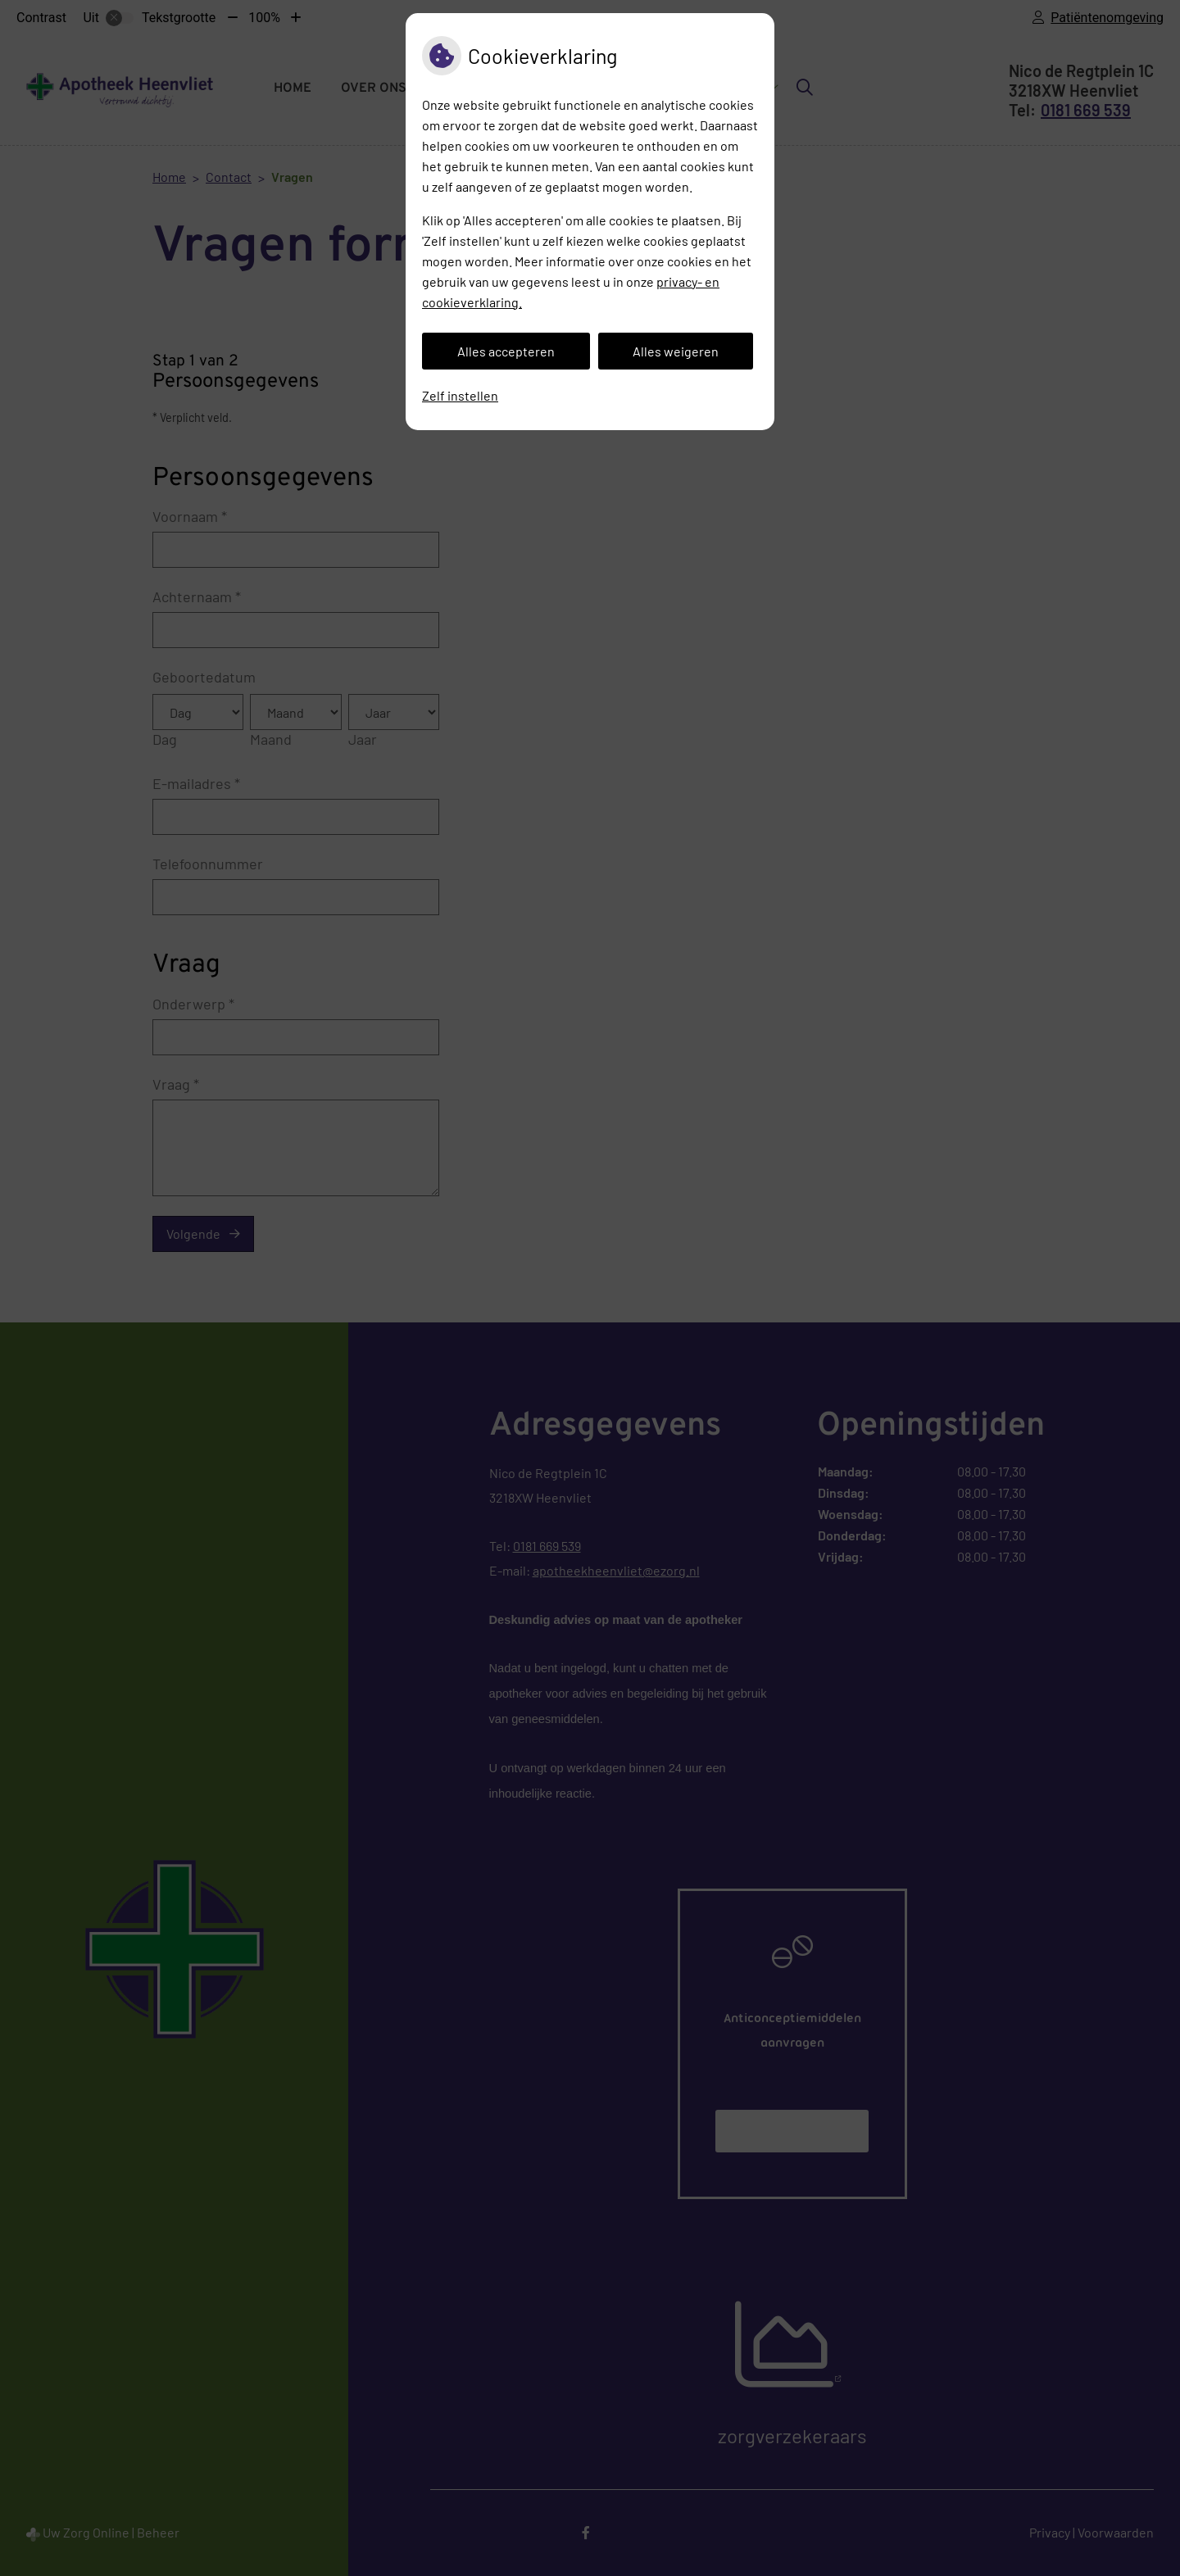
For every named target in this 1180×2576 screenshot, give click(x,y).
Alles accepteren (506, 351)
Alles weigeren (676, 351)
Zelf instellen (460, 395)
